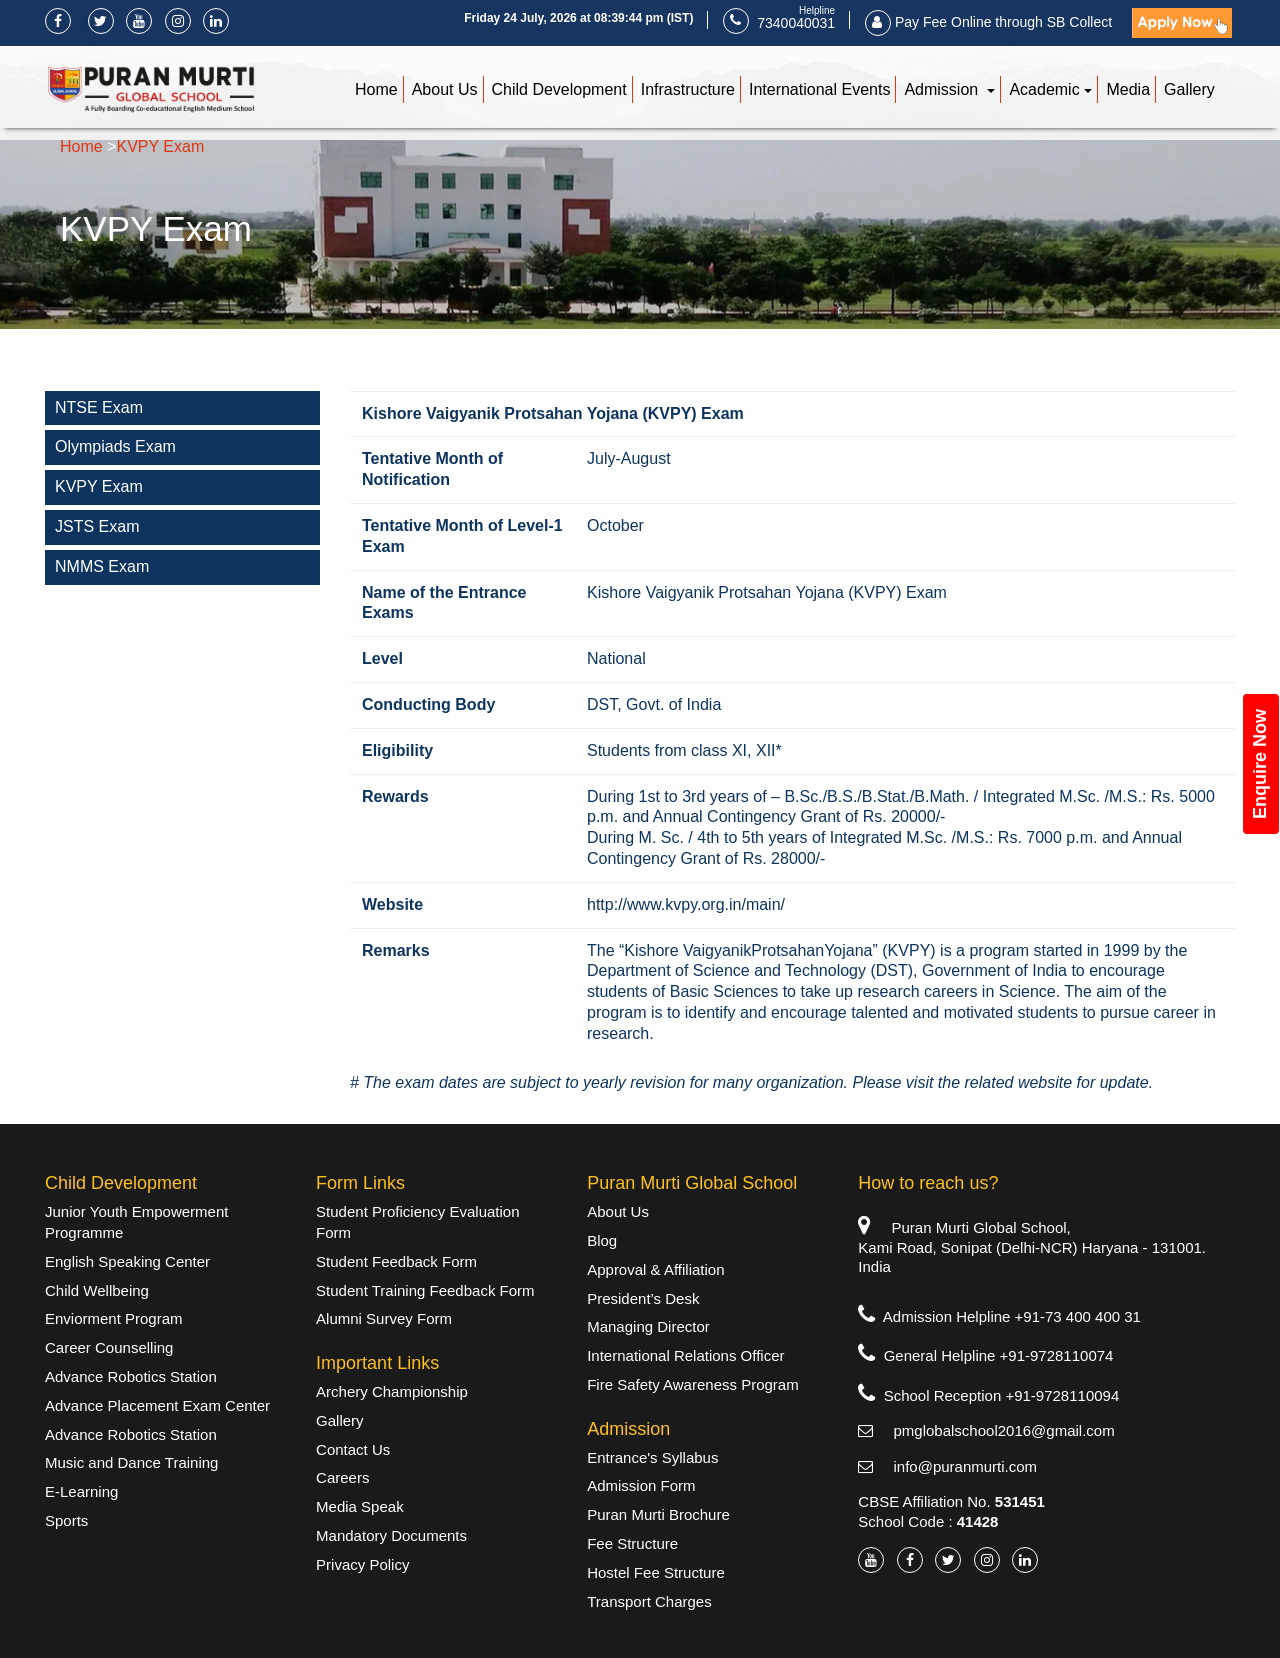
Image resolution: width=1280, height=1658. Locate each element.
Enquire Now (1260, 764)
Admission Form (641, 1485)
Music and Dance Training (131, 1462)
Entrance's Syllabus (652, 1457)
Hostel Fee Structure (656, 1572)
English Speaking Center (127, 1261)
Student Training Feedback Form (425, 1290)
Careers (342, 1477)
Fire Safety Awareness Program (692, 1384)
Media (1128, 89)
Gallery (1189, 89)
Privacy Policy (362, 1564)
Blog (602, 1240)
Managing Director (648, 1326)
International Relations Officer (685, 1355)
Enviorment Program (114, 1318)
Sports (66, 1520)
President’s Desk (643, 1298)
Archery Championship (392, 1391)
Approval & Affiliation (655, 1269)
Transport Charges (649, 1601)
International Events (819, 89)
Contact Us (353, 1449)
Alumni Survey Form (384, 1318)
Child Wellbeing (97, 1290)
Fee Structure (632, 1543)
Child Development (559, 89)
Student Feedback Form (396, 1261)
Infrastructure (688, 89)
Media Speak (360, 1506)
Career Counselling (109, 1347)
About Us (445, 89)
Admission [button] (943, 89)
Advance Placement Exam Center (157, 1405)
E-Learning (81, 1491)
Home (376, 89)
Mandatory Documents (391, 1535)
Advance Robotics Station (131, 1376)
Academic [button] (1044, 89)
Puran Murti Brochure (658, 1514)
